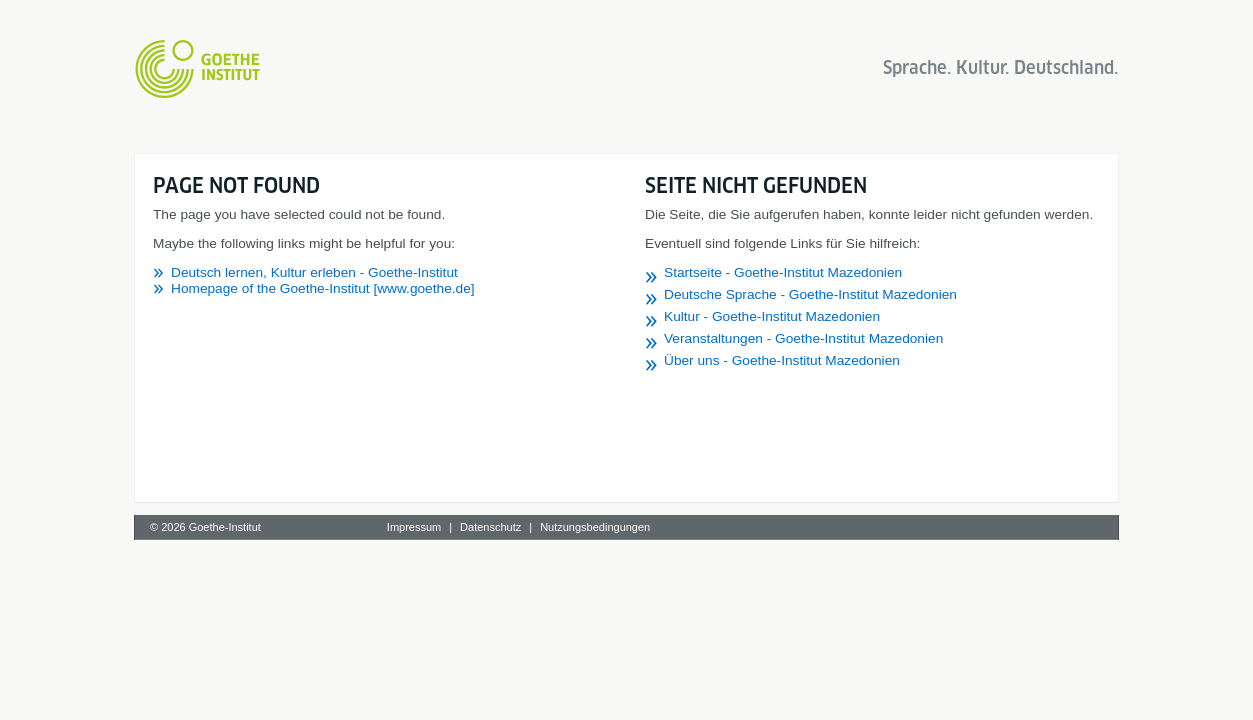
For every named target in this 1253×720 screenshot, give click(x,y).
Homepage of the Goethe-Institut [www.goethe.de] (323, 288)
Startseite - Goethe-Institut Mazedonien (783, 272)
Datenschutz (490, 527)
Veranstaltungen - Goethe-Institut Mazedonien (803, 338)
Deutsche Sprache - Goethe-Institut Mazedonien (810, 294)
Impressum (414, 527)
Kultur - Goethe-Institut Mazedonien (772, 316)
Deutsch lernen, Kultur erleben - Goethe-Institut (314, 272)
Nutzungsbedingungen (595, 527)
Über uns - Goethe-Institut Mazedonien (782, 360)
